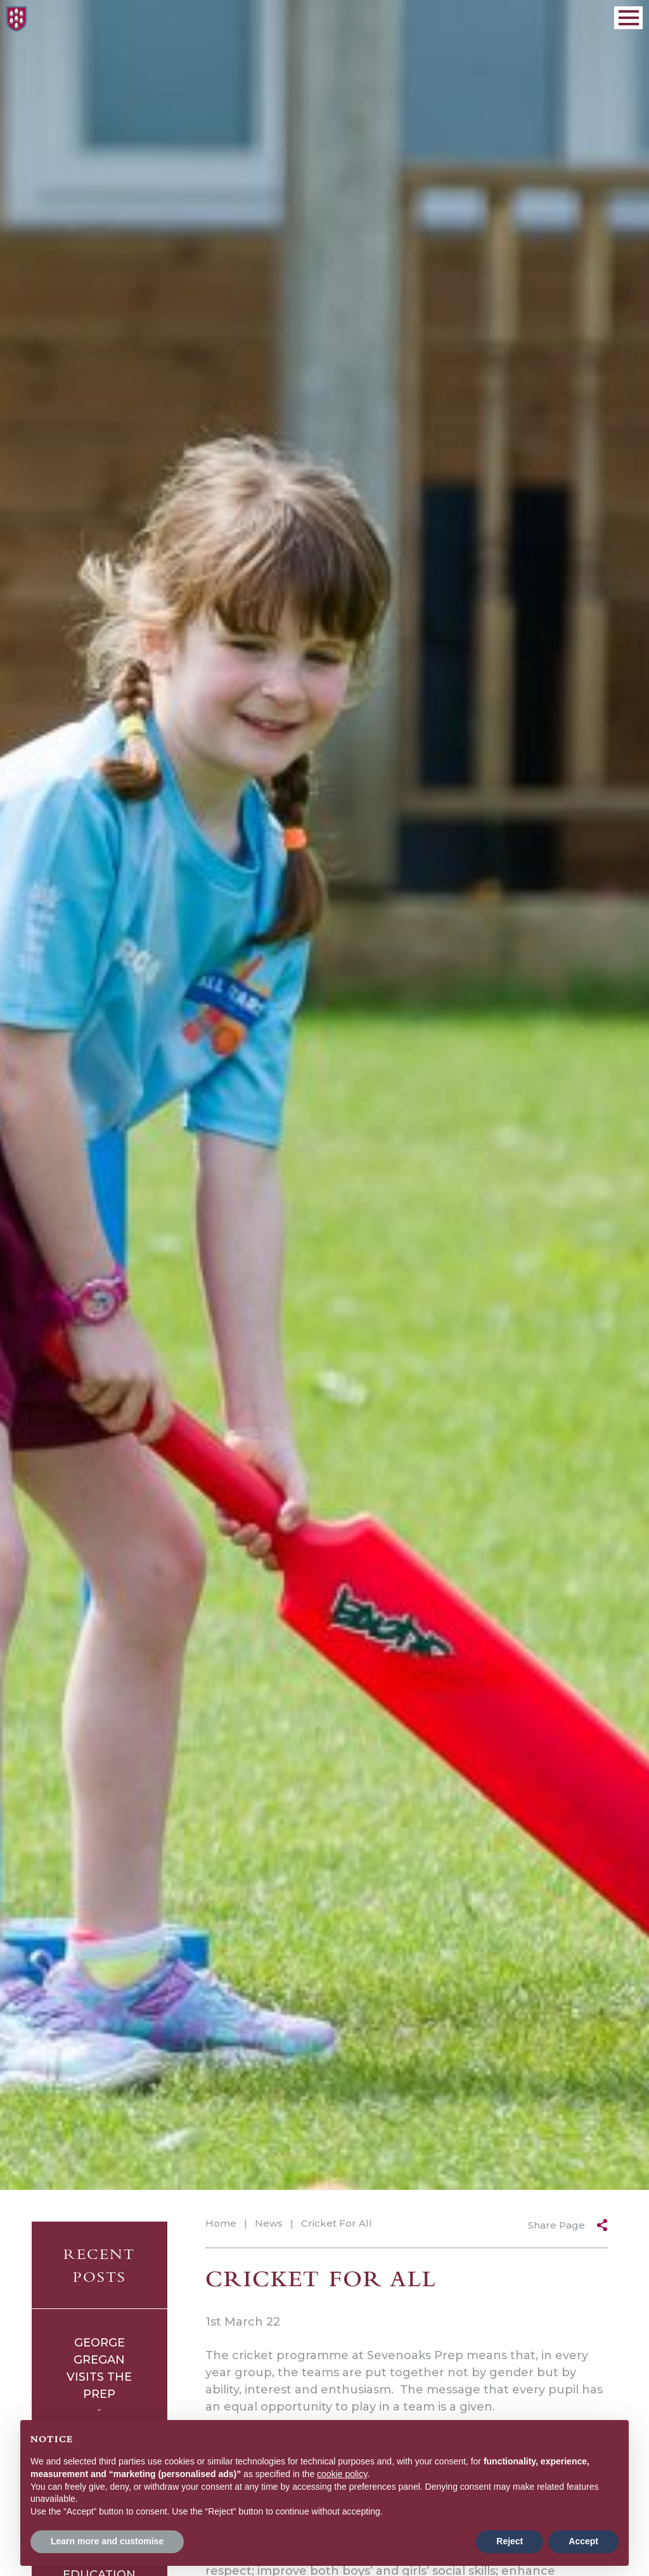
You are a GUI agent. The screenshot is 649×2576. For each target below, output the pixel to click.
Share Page (556, 2225)
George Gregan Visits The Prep (99, 2368)
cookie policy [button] (342, 2474)
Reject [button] (509, 2541)
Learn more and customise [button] (107, 2541)
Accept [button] (583, 2541)
